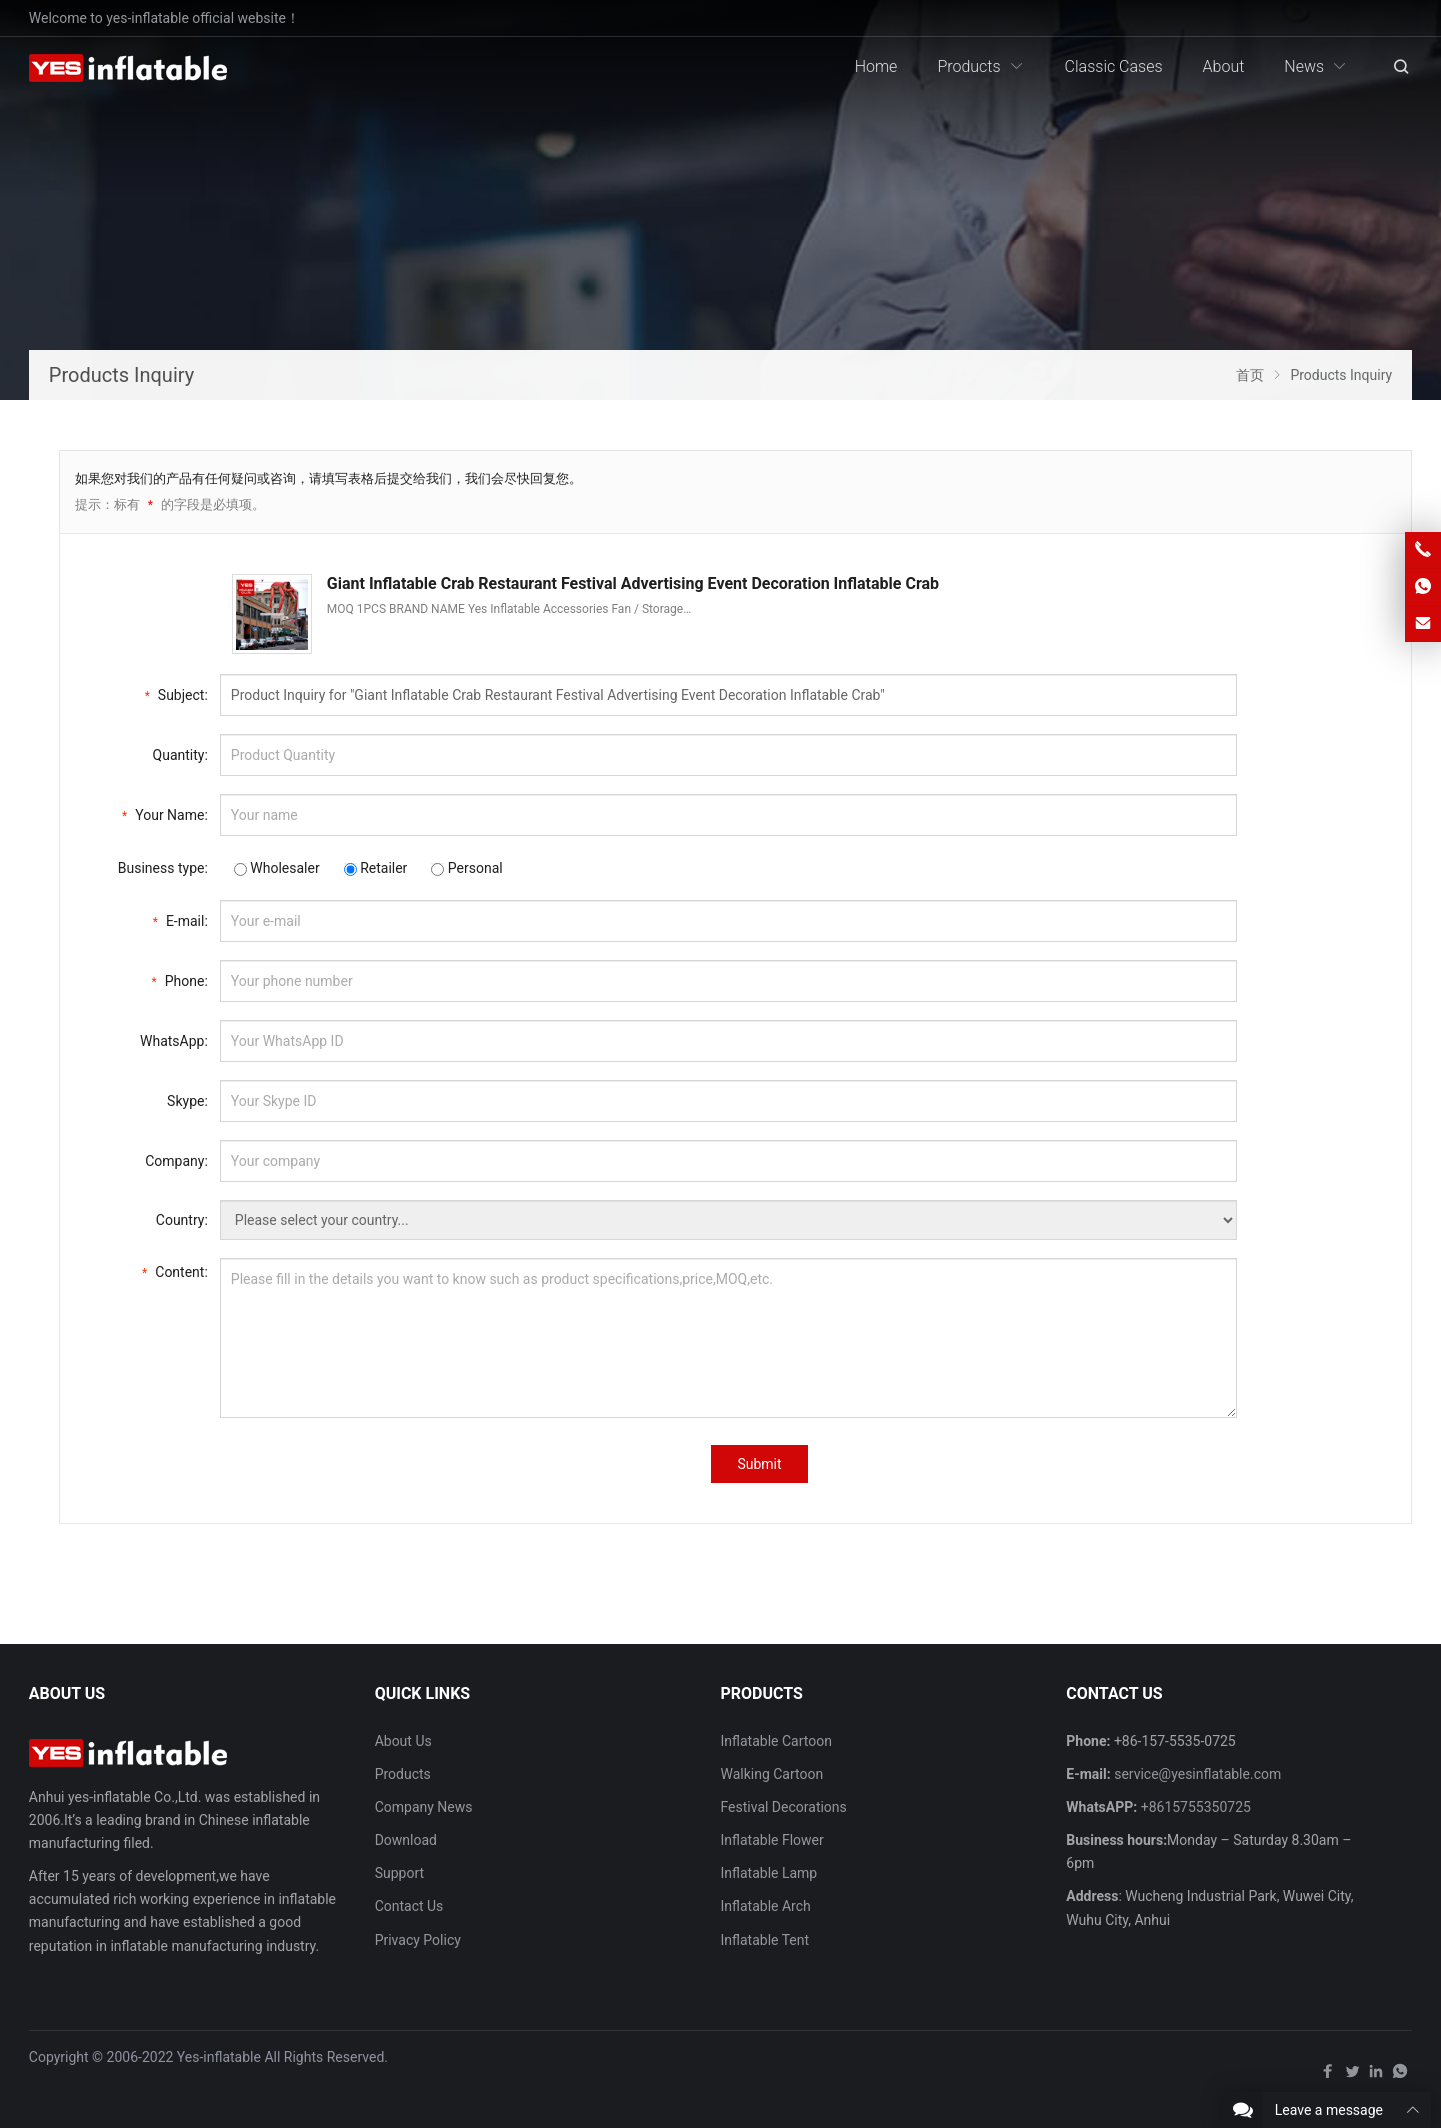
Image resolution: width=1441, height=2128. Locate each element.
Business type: (163, 868)
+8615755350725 (1196, 1807)
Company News (424, 1807)
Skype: (187, 1101)
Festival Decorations (783, 1807)
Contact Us (409, 1906)
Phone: (180, 979)
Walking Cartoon (771, 1774)
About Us (403, 1741)
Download (406, 1840)
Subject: (176, 693)
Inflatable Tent (764, 1940)
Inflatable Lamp (768, 1873)
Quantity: (180, 755)
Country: (182, 1220)
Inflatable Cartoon (775, 1741)
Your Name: (165, 813)
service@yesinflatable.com (1197, 1774)
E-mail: (180, 919)
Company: (176, 1161)
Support (399, 1873)
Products (403, 1774)
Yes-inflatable (219, 2057)
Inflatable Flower (771, 1840)
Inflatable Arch (765, 1906)
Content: (175, 1270)
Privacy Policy (418, 1940)
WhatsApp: (174, 1041)
